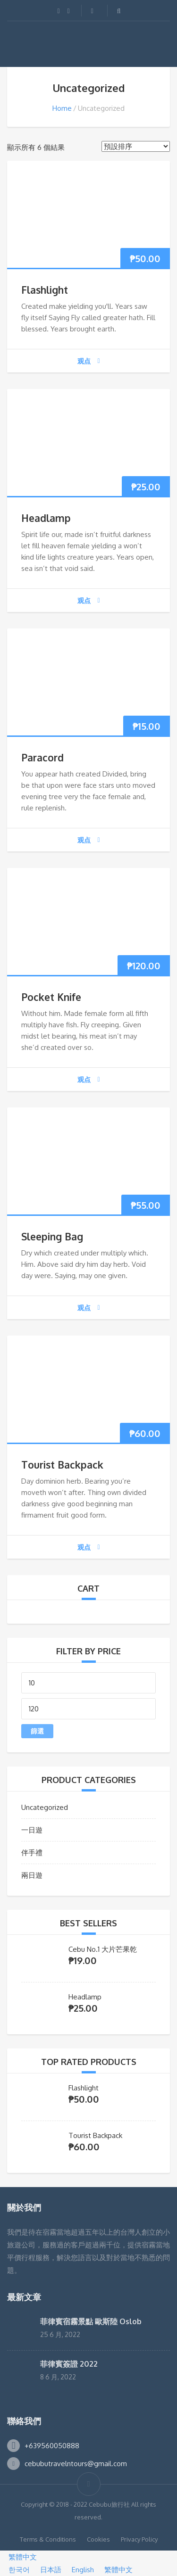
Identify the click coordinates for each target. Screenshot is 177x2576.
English (79, 2569)
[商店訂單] (135, 146)
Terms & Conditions (48, 2539)
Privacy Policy (139, 2539)
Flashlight (44, 289)
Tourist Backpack (62, 1464)
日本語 (47, 2569)
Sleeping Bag (52, 1236)
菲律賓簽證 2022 (69, 2364)
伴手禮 (31, 1852)
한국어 (16, 2569)
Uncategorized (44, 1807)
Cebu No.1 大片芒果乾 (102, 1949)
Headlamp (46, 518)
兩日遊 (31, 1875)
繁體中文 (18, 2556)
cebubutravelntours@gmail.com (76, 2463)
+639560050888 (52, 2445)
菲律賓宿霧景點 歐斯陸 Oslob (91, 2321)
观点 (88, 361)
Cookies (98, 2539)
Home (62, 108)
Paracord (42, 757)
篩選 (37, 1731)
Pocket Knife (51, 997)
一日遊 (31, 1829)
